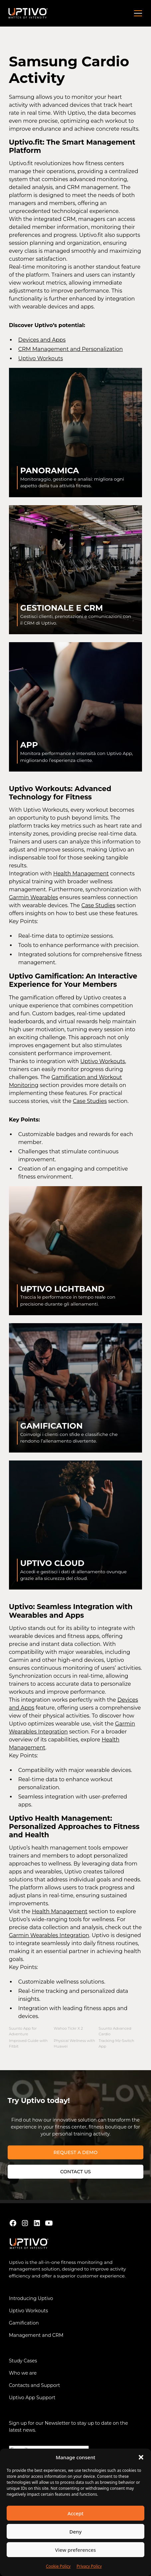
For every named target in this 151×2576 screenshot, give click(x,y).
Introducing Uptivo (31, 2298)
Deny (76, 2531)
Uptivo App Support (32, 2398)
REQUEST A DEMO (75, 2152)
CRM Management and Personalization (70, 349)
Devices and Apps (42, 340)
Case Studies (98, 905)
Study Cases (23, 2361)
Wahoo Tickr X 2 (68, 2028)
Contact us (75, 2172)
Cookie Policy (58, 2566)
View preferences (75, 2549)
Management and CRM (36, 2335)
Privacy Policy (89, 2566)
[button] (141, 2457)
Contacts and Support (34, 2385)
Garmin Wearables (33, 897)
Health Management (81, 873)
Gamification (24, 2323)
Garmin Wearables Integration (49, 1935)
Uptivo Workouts (40, 358)
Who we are (23, 2373)
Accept (75, 2513)
